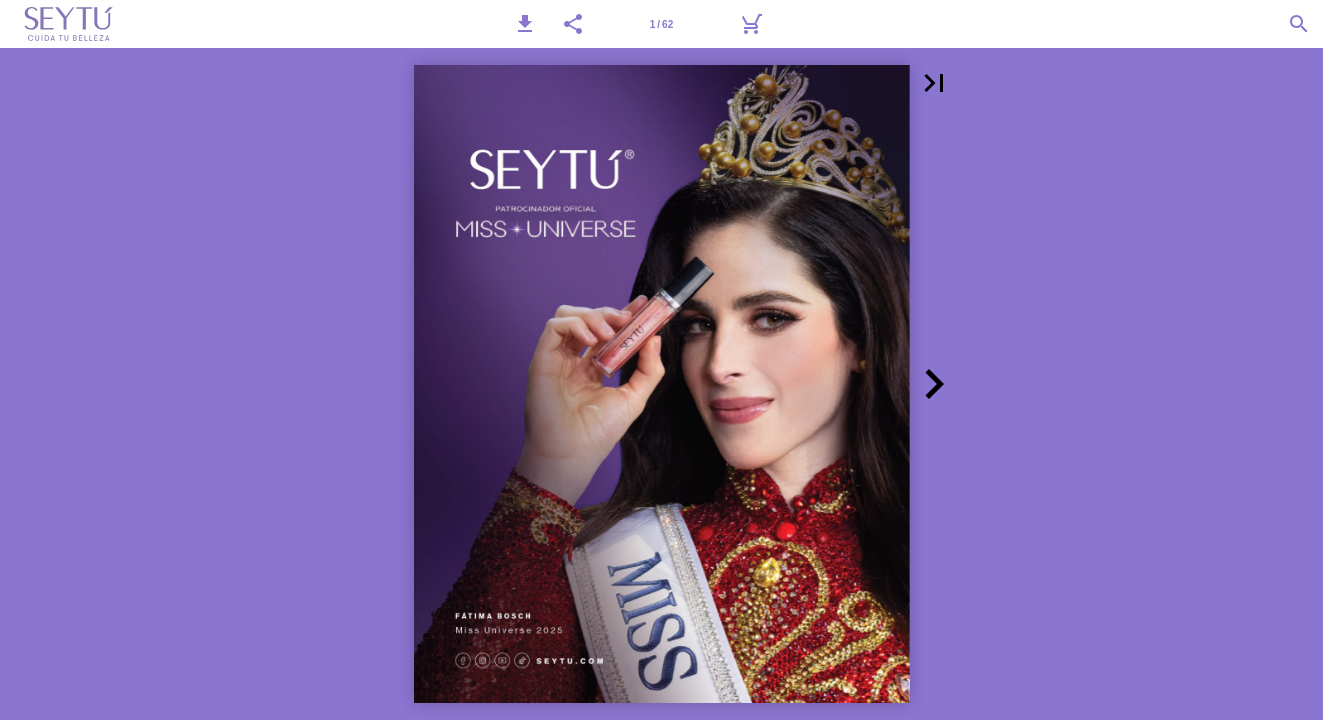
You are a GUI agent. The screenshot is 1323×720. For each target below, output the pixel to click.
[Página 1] (662, 24)
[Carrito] (751, 24)
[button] (525, 24)
